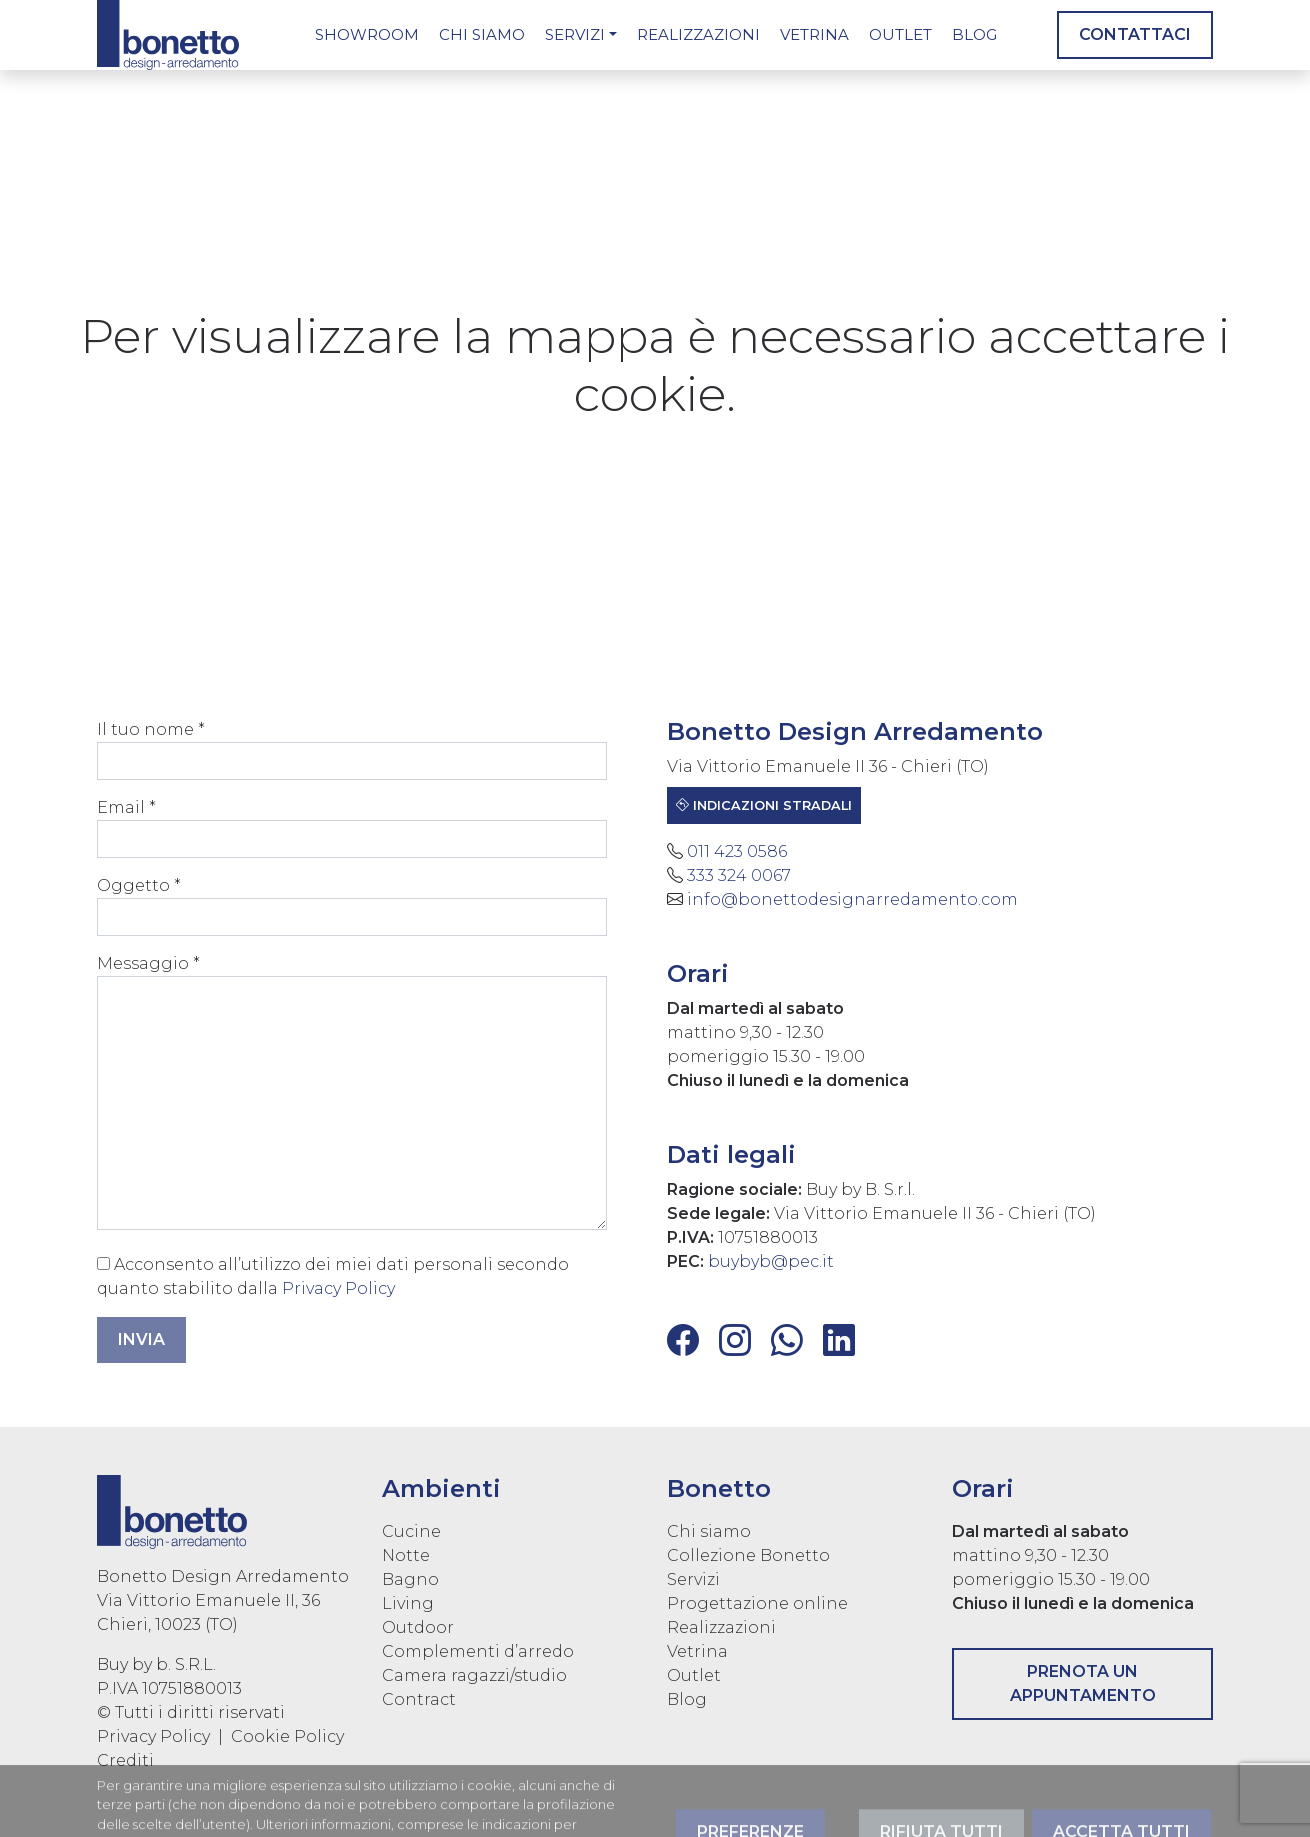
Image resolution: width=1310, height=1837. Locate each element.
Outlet (900, 34)
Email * (344, 828)
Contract (419, 1699)
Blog (974, 34)
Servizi (575, 34)
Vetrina (814, 34)
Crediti (125, 1760)
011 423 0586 (745, 851)
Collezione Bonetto (748, 1555)
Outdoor (418, 1627)
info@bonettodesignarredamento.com (860, 899)
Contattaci (1135, 34)
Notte (406, 1555)
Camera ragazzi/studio (474, 1675)
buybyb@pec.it (779, 1261)
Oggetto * (344, 906)
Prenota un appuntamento (1083, 1683)
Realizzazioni (698, 34)
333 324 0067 (747, 875)
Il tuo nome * (344, 750)
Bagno (410, 1579)
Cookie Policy (287, 1736)
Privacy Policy (330, 1288)
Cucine (411, 1531)
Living (408, 1603)
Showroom (367, 34)
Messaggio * (344, 1092)
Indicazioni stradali (772, 805)
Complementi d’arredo (478, 1651)
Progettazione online (757, 1603)
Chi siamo (482, 34)
